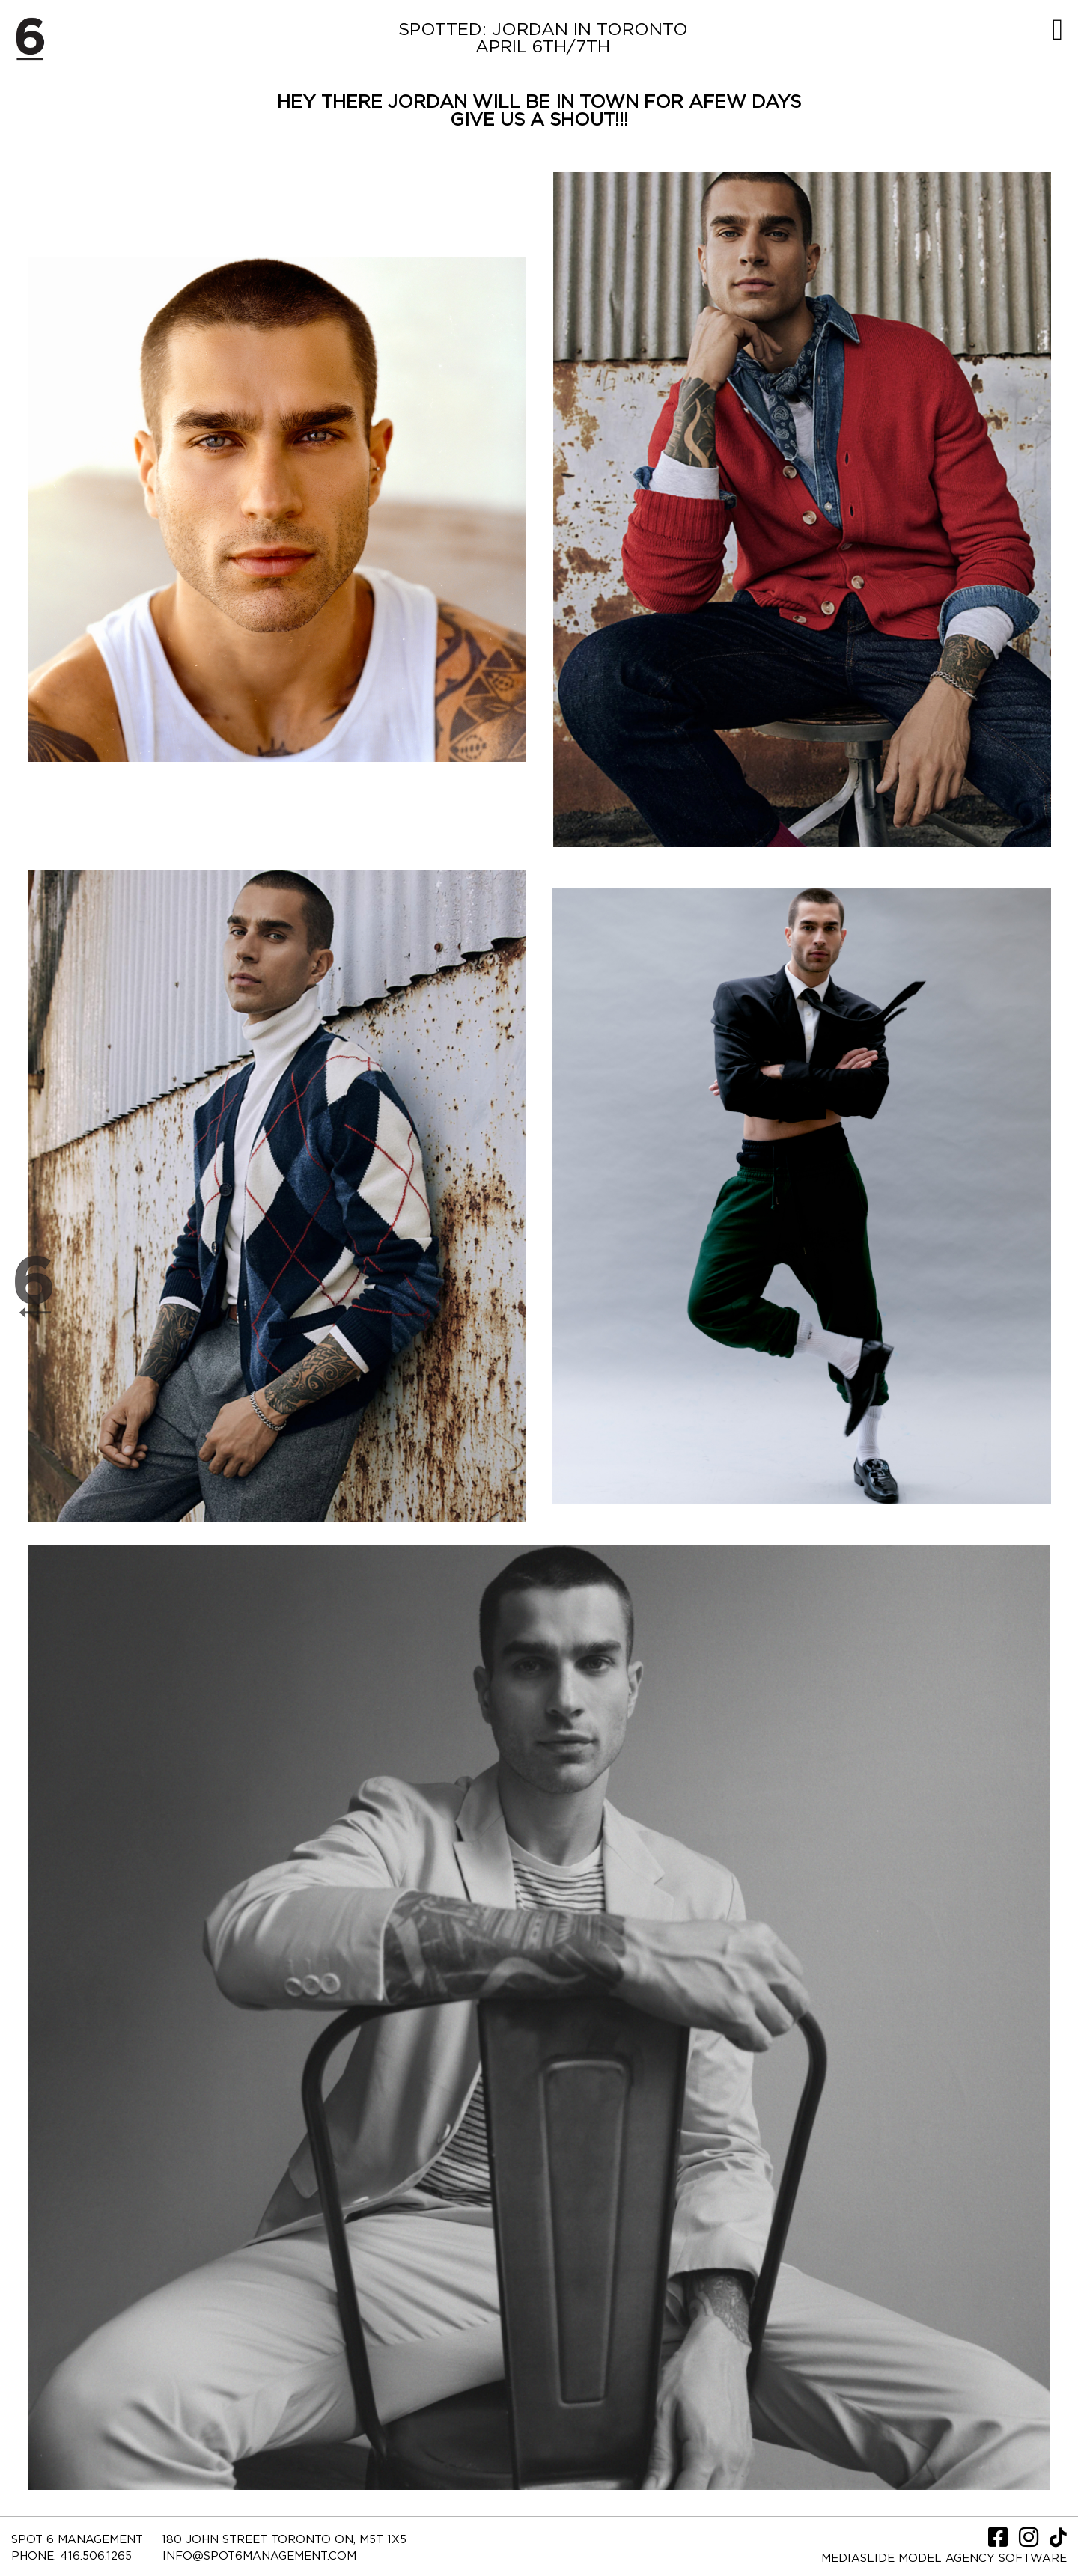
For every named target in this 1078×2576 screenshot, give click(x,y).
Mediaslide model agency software (944, 2558)
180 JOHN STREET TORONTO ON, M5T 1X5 (284, 2539)
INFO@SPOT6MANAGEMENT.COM (259, 2556)
